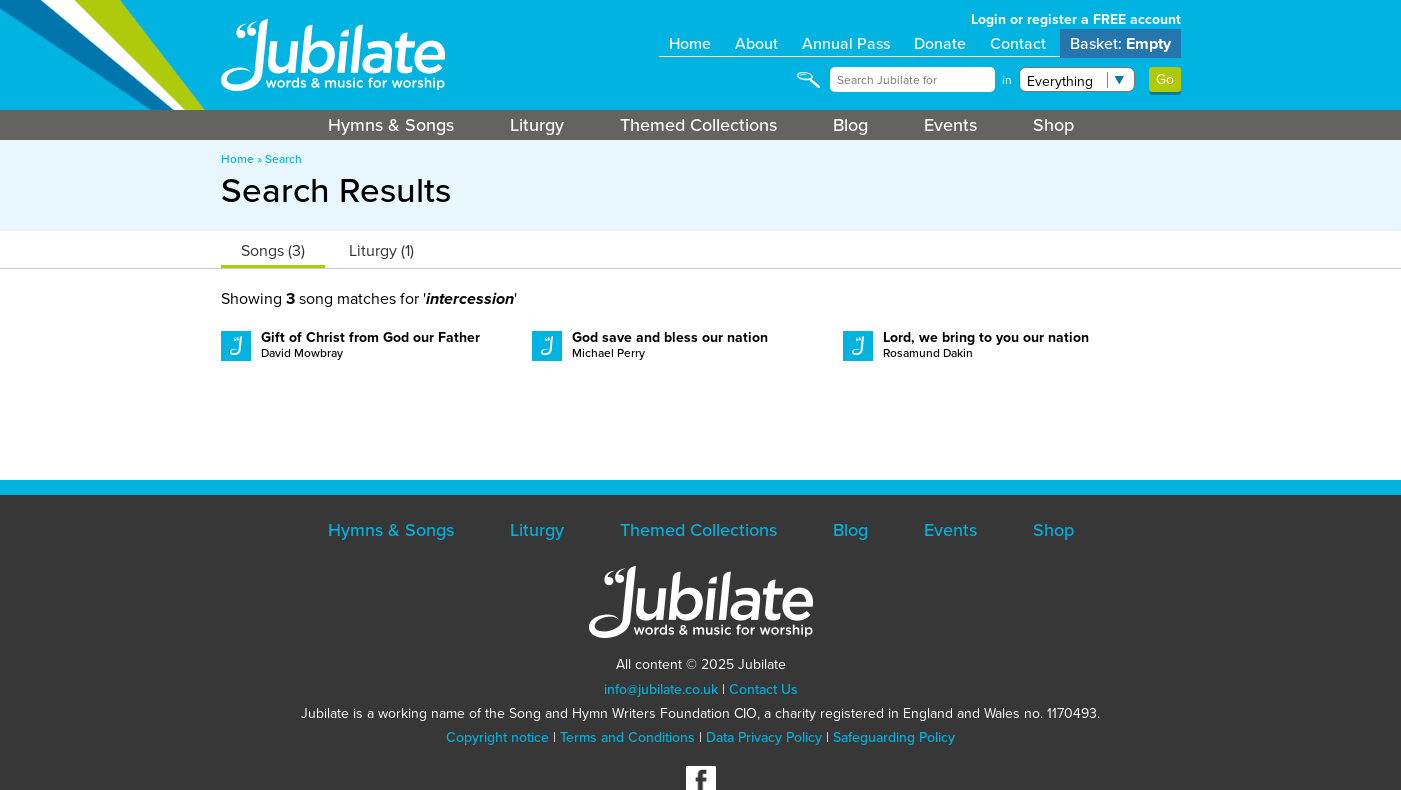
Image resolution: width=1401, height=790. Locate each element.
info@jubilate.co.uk (661, 689)
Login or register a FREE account (1076, 19)
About (756, 43)
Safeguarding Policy (894, 737)
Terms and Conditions (627, 737)
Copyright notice (497, 737)
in (1007, 80)
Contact (1018, 43)
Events (950, 125)
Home (690, 43)
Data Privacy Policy (764, 737)
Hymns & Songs (391, 125)
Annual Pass (846, 43)
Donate (940, 43)
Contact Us (763, 689)
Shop (1053, 125)
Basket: (1120, 43)
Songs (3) (273, 250)
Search (283, 159)
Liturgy (537, 125)
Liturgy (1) (381, 250)
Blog (850, 125)
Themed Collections (698, 125)
